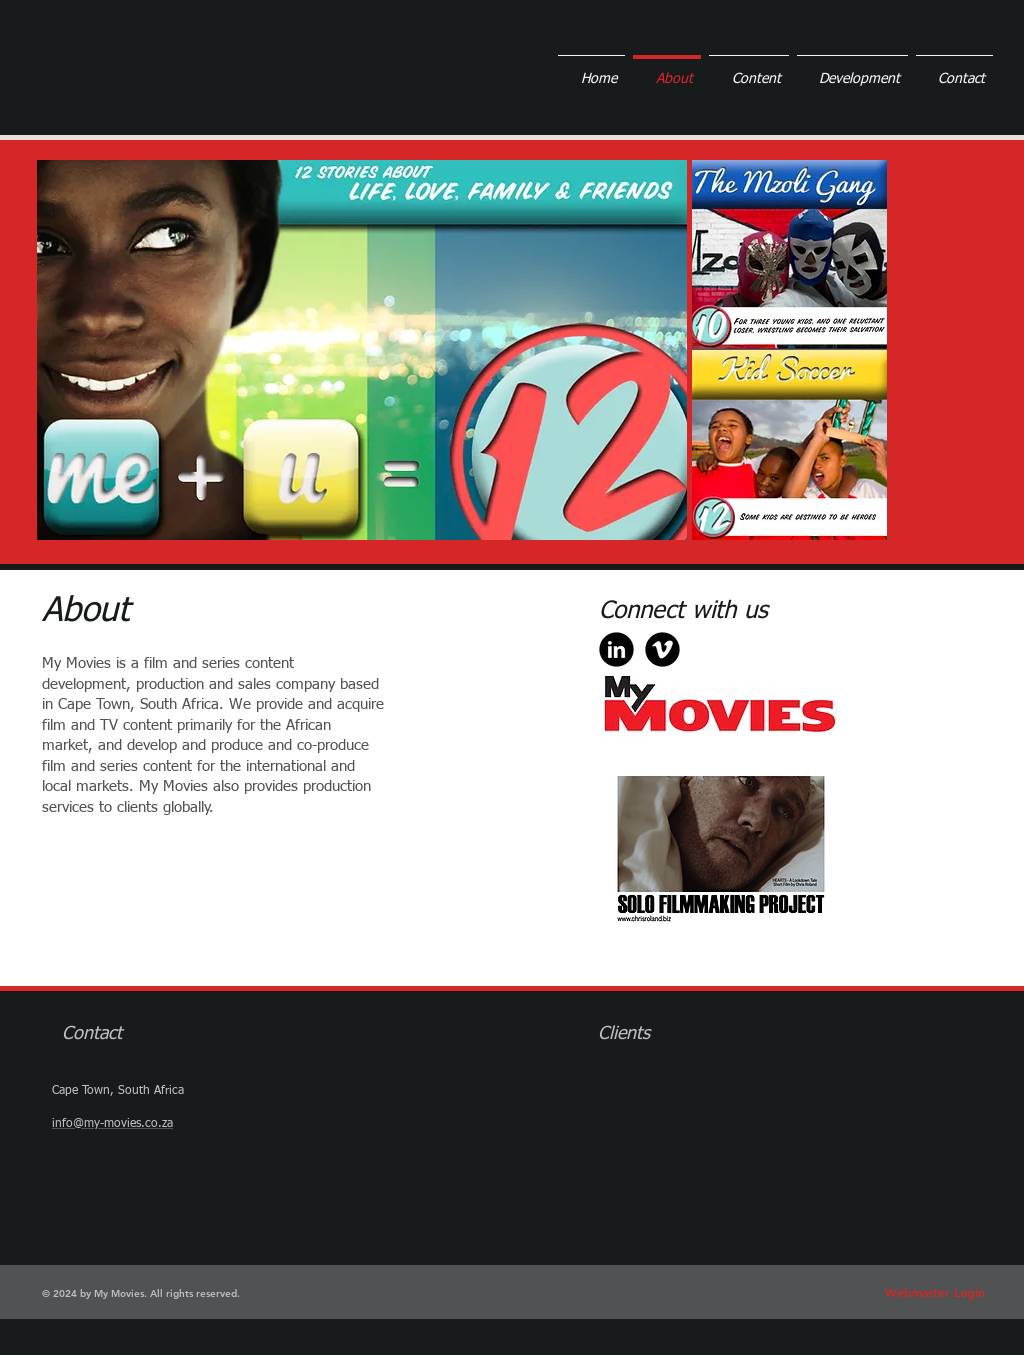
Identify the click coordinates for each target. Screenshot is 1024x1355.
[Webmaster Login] (934, 1293)
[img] (639, 1084)
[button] (362, 350)
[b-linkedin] (616, 649)
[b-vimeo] (662, 649)
